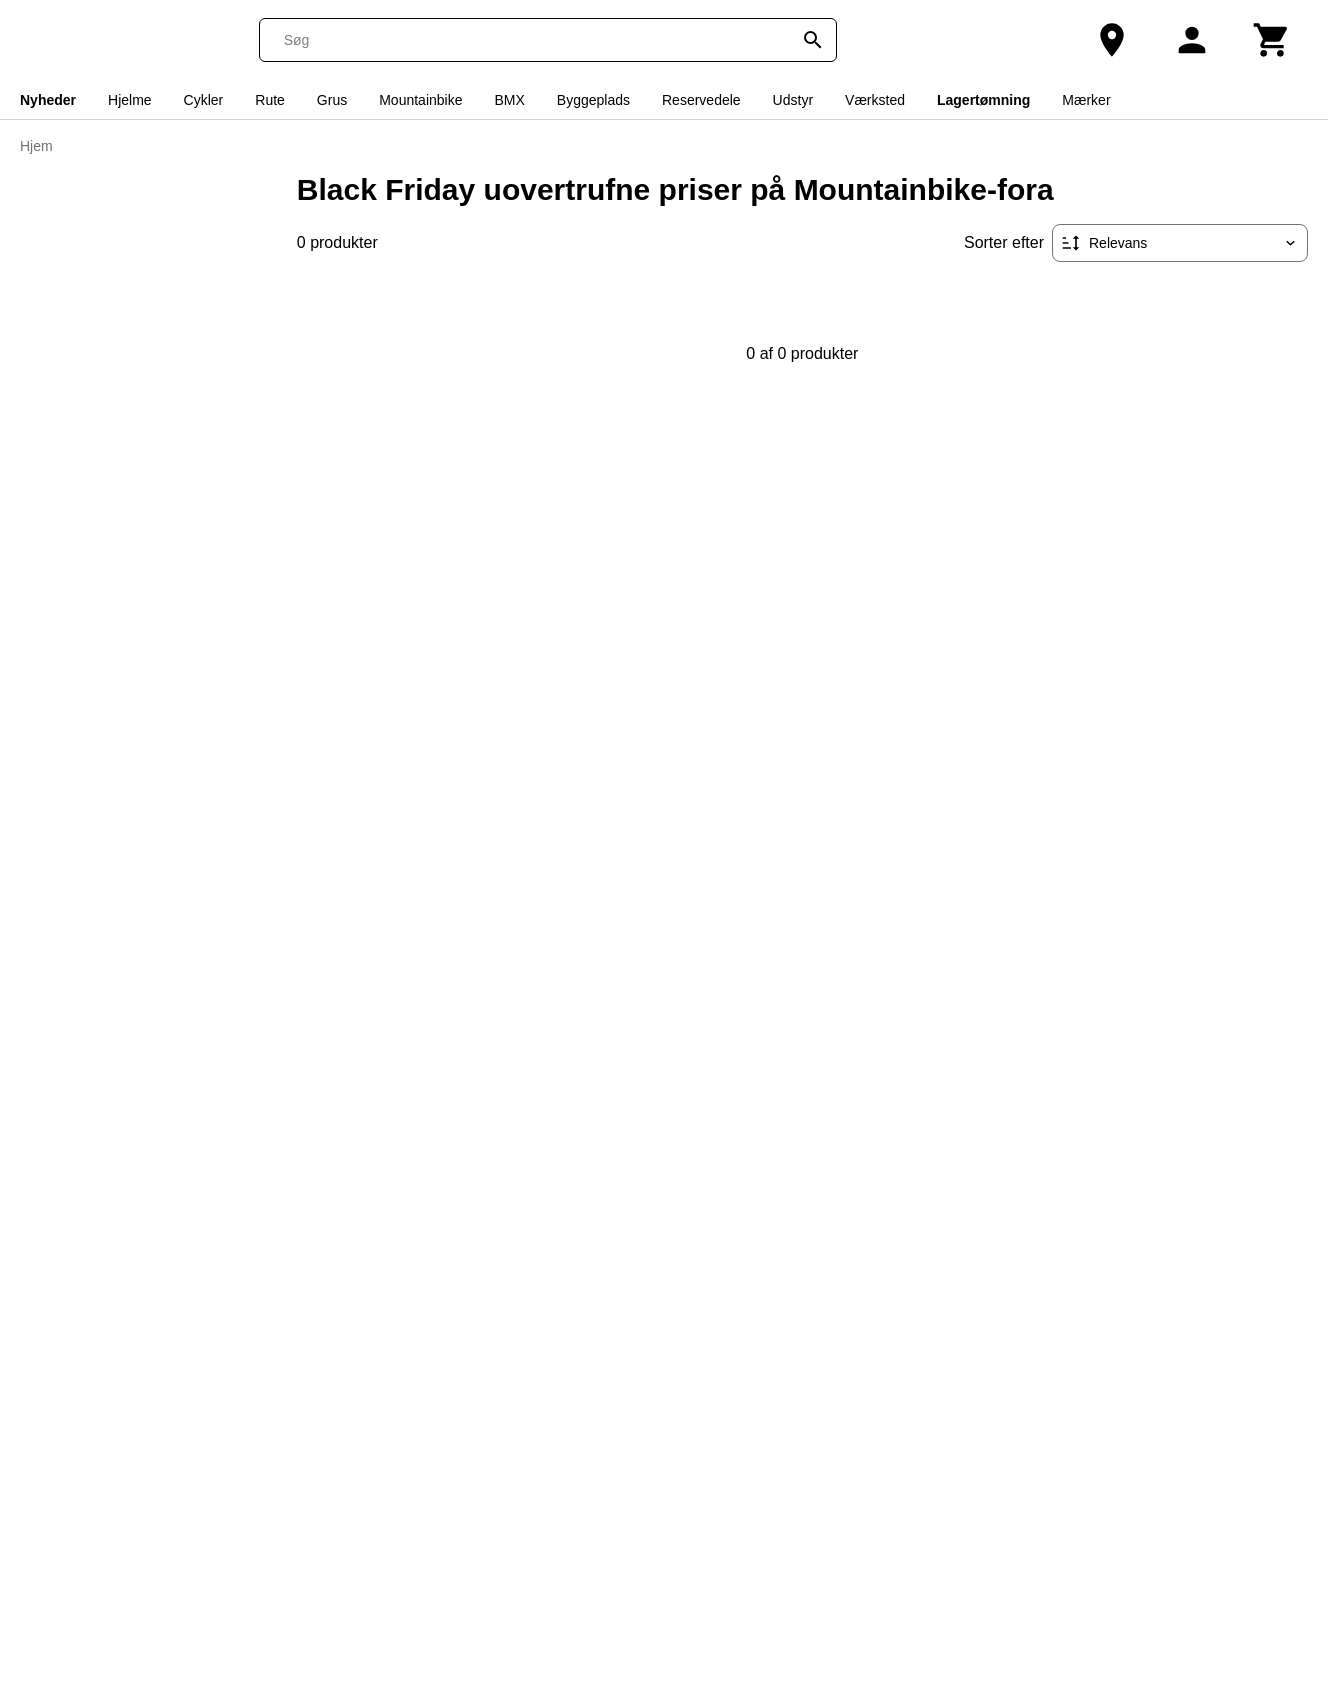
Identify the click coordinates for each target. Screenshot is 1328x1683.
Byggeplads (593, 100)
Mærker (1086, 100)
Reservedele (701, 100)
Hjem (36, 146)
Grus (332, 100)
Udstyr (793, 100)
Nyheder (48, 100)
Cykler (204, 100)
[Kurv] (1272, 40)
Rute (270, 100)
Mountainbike (420, 100)
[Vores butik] (1112, 40)
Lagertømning (983, 100)
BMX (509, 100)
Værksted (875, 100)
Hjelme (130, 100)
